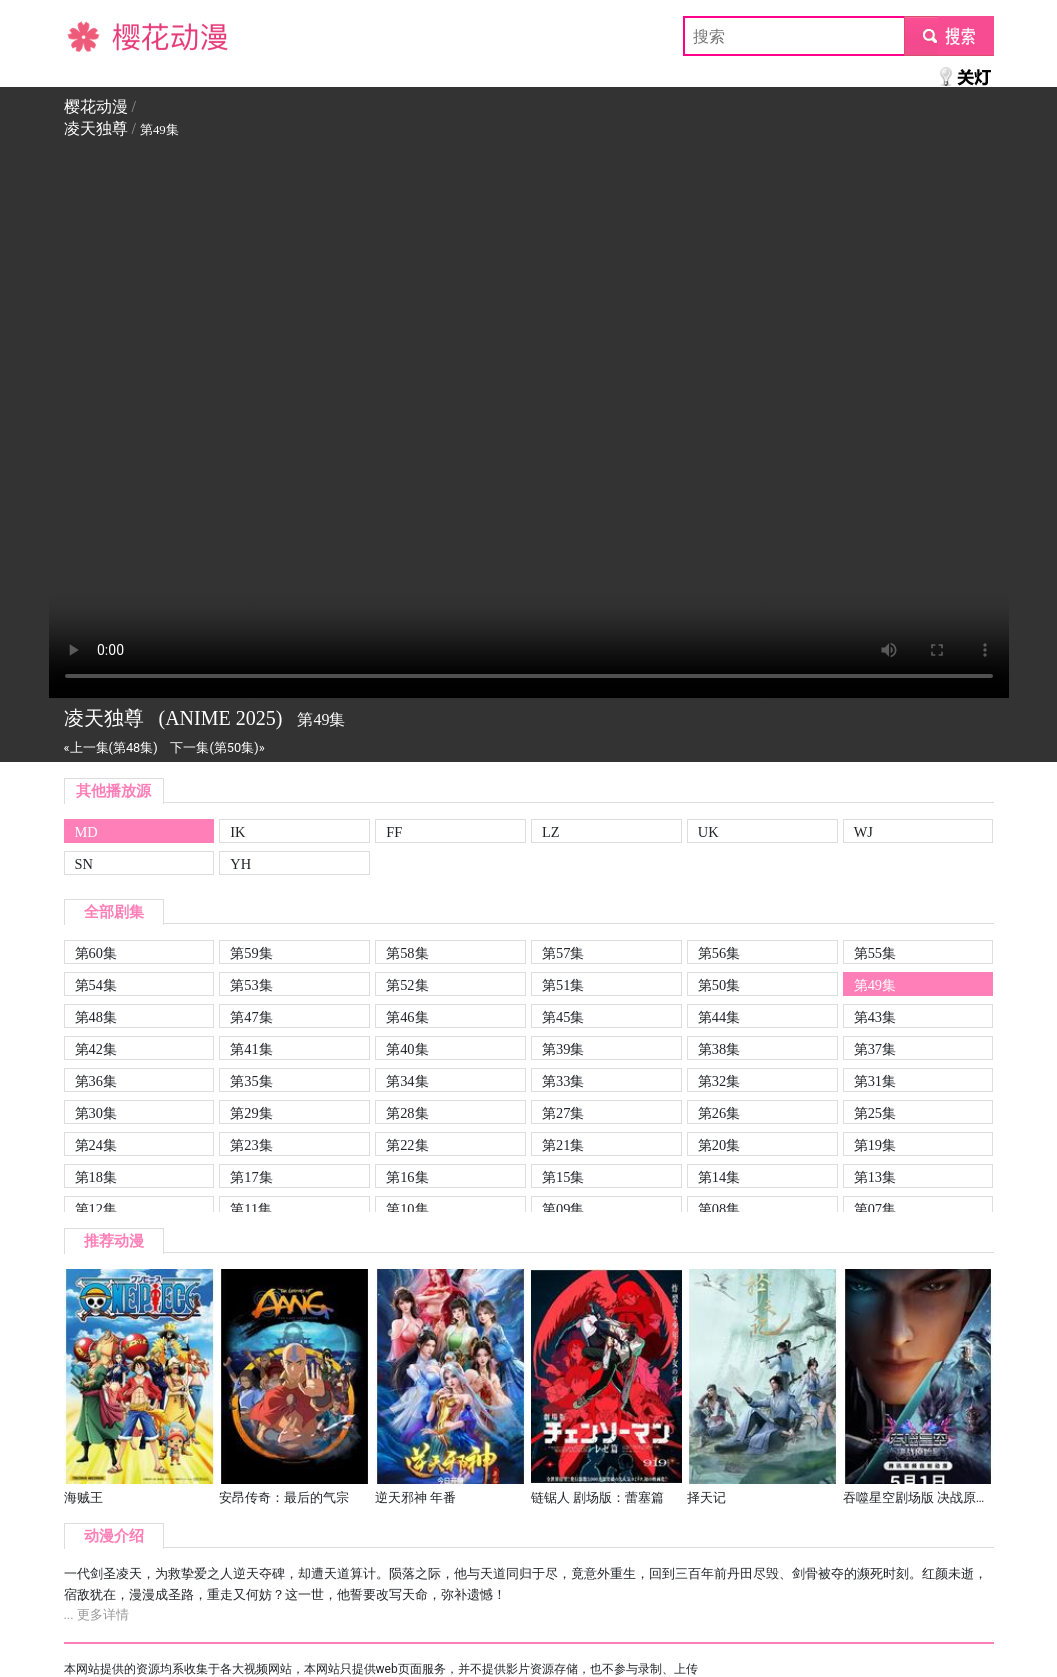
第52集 (407, 985)
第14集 (719, 1177)
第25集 (875, 1113)
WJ (863, 832)
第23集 (251, 1145)
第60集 (96, 953)
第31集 (875, 1081)
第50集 (719, 985)
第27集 (563, 1113)
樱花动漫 (96, 35)
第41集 (251, 1049)
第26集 (719, 1113)
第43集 (875, 1017)
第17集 (251, 1177)
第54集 (96, 985)
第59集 (251, 953)
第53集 (251, 985)
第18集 (96, 1177)
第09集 (563, 1209)
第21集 (563, 1145)
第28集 (407, 1113)
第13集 (875, 1177)
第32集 (719, 1081)
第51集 (563, 985)
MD (86, 832)
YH (240, 864)
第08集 (719, 1209)
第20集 (719, 1145)
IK (237, 832)
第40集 (407, 1049)
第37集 (875, 1049)
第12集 (96, 1209)
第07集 (875, 1209)
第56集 (719, 953)
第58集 (407, 953)
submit (948, 35)
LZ (551, 832)
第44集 (719, 1017)
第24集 (96, 1145)
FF (394, 832)
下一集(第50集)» (217, 747)
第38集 (719, 1049)
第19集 (875, 1145)
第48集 (96, 1017)
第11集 (251, 1209)
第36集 (96, 1081)
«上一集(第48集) (111, 747)
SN (84, 864)
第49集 (875, 985)
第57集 (563, 953)
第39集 (563, 1049)
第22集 (407, 1145)
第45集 (563, 1017)
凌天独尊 (96, 128)
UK (708, 832)
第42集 (96, 1049)
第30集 (96, 1113)
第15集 (563, 1177)
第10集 (407, 1209)
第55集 (875, 953)
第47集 (251, 1017)
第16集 (407, 1177)
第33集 (563, 1081)
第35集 (251, 1081)
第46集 (407, 1017)
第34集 (407, 1081)
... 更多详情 (96, 1614)
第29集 (251, 1113)
